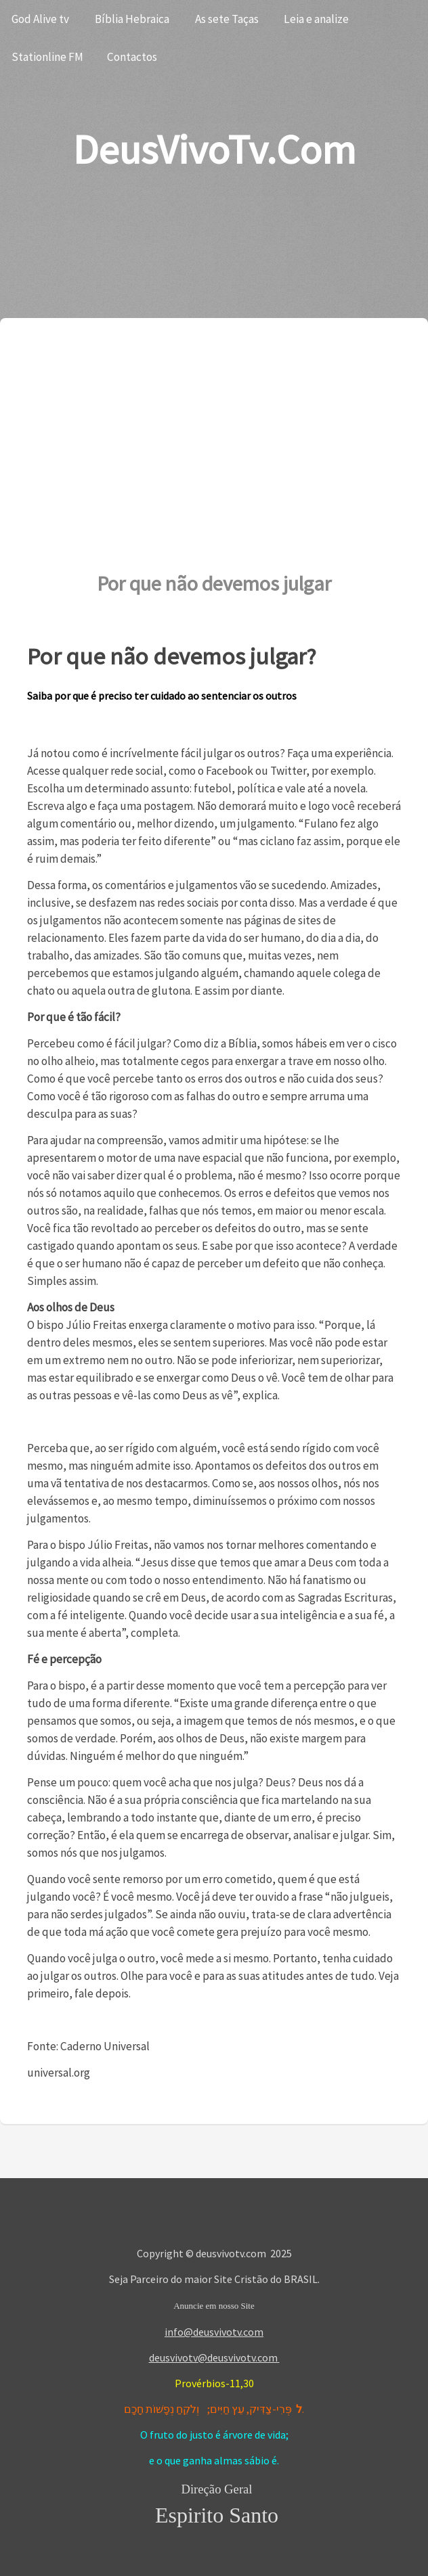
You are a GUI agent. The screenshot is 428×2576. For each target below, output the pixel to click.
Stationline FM (47, 56)
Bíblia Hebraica (132, 19)
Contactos (132, 56)
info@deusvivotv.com (214, 2331)
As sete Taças (227, 19)
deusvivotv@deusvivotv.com (214, 2357)
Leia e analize (316, 19)
